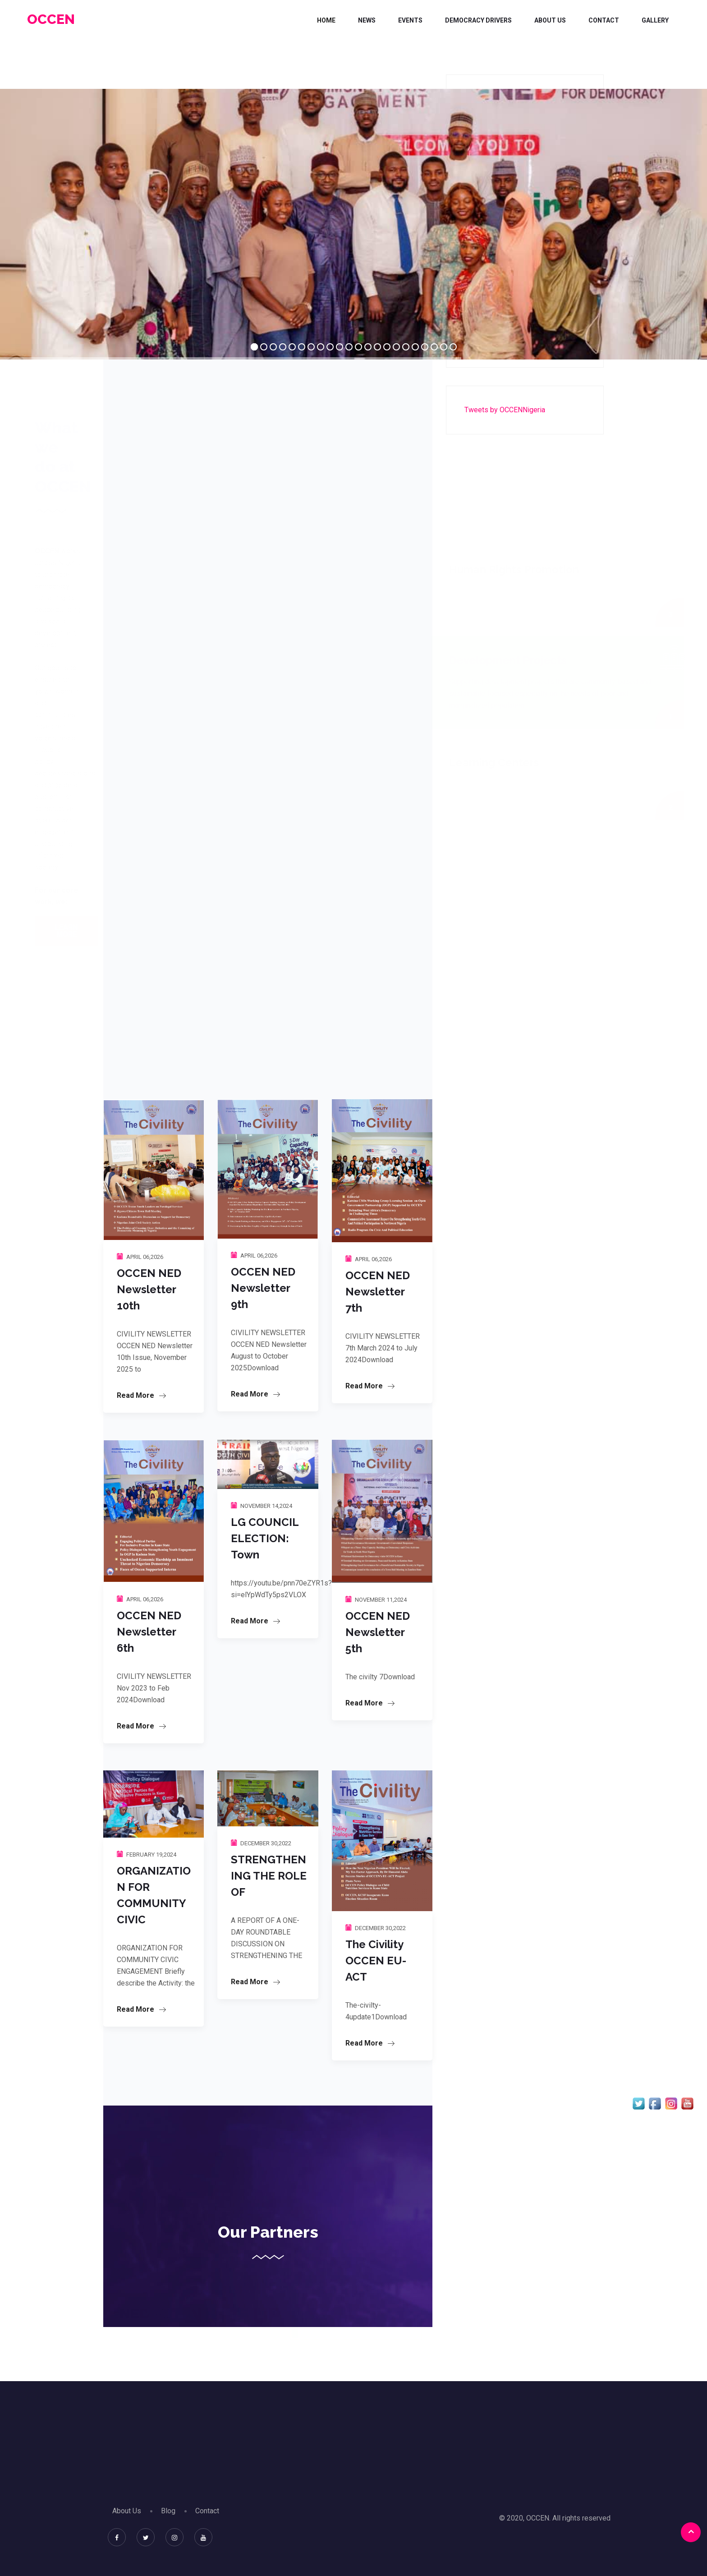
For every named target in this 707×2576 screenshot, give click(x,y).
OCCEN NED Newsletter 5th (377, 1632)
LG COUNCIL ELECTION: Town (264, 1538)
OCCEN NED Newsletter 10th (149, 1289)
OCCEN (51, 19)
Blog (168, 2511)
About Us (550, 20)
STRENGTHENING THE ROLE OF (269, 1876)
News (367, 20)
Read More (141, 1395)
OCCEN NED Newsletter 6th (149, 1631)
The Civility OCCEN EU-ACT (375, 1960)
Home (326, 20)
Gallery (655, 20)
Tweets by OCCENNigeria (504, 410)
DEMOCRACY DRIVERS (478, 20)
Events (410, 20)
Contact (603, 20)
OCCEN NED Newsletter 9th (263, 1288)
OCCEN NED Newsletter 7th (377, 1291)
